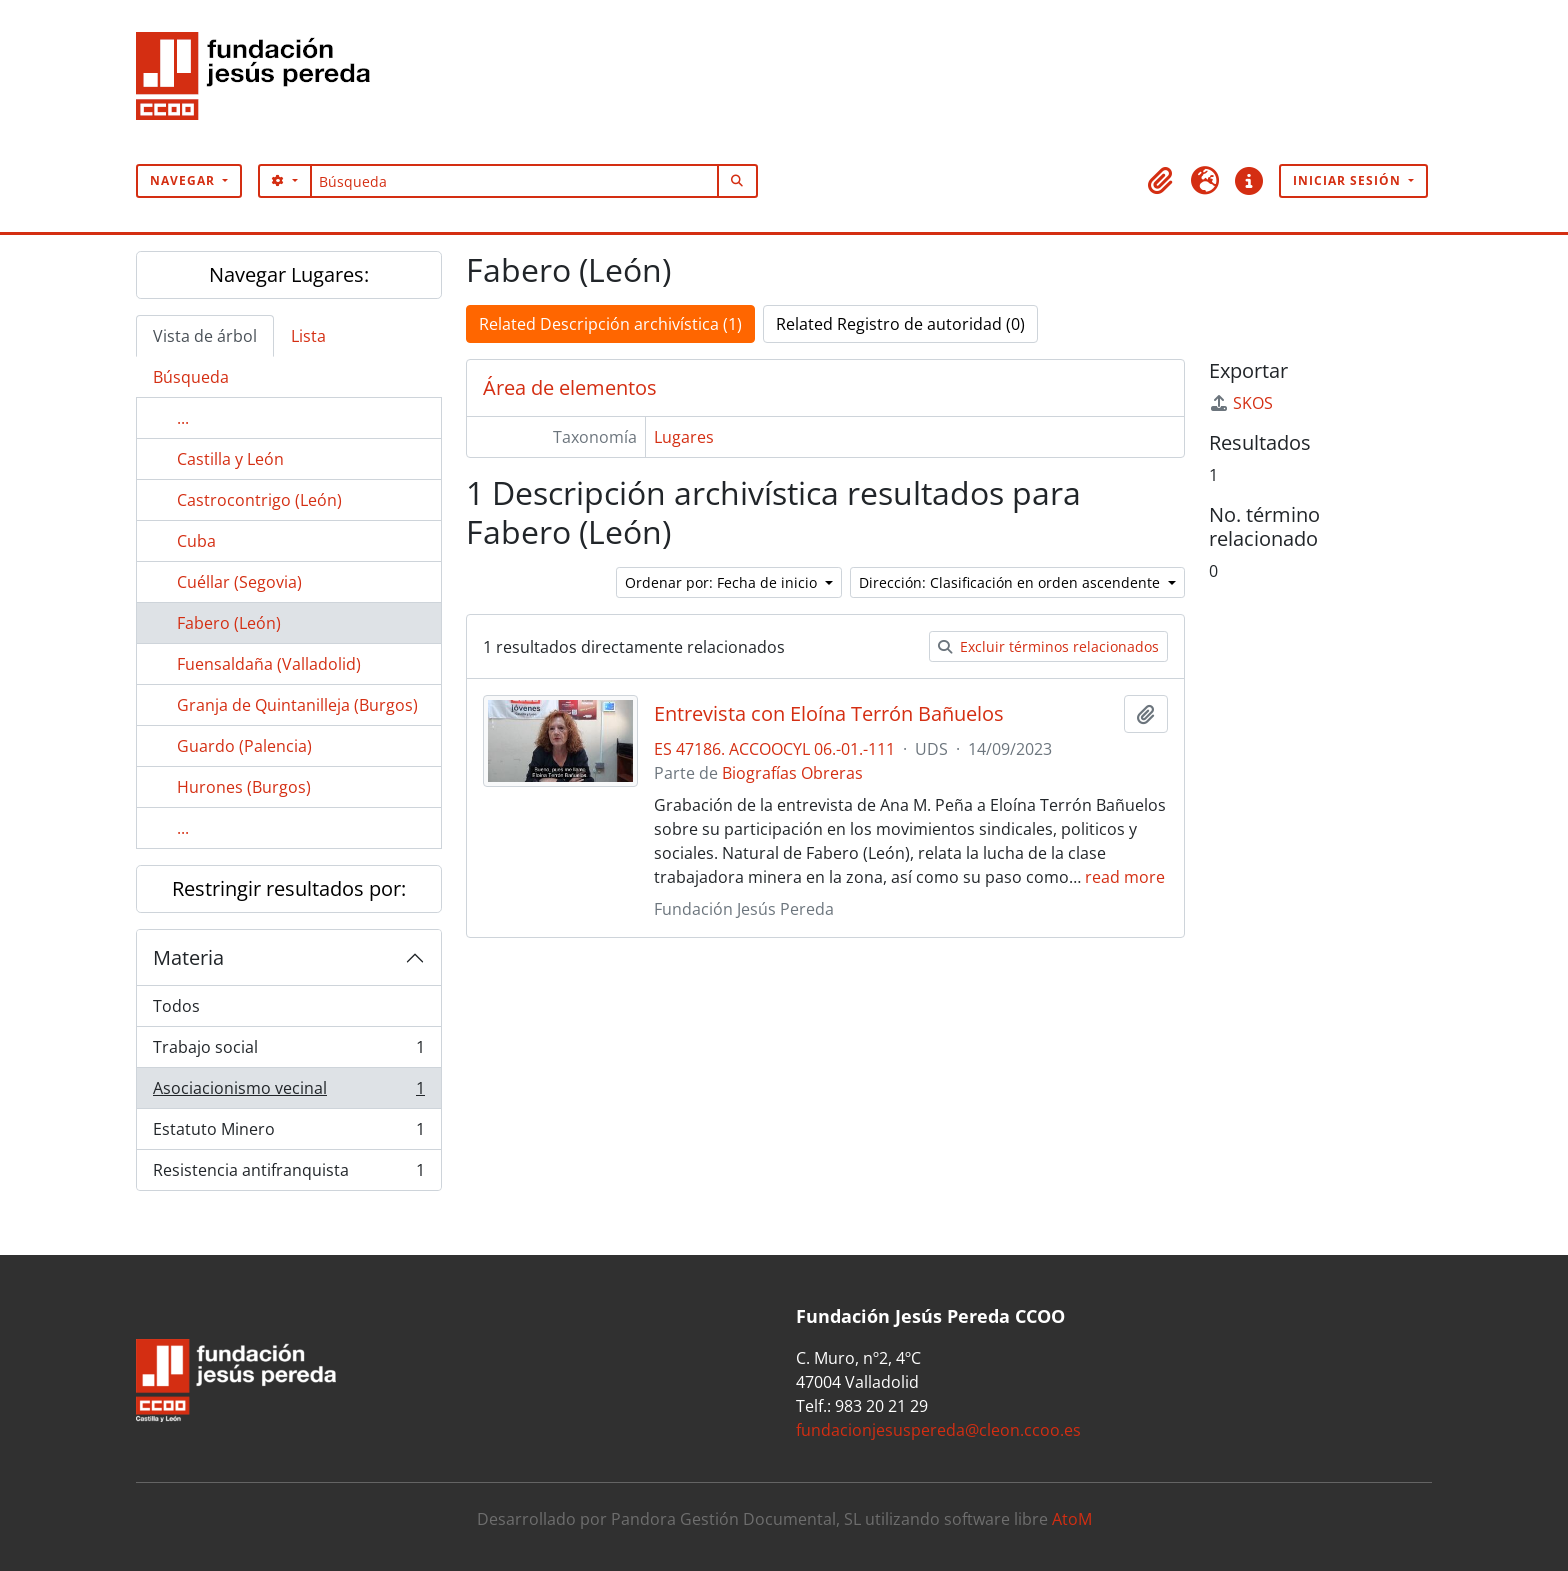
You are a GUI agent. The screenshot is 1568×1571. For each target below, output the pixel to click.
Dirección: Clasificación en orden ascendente (1011, 582)
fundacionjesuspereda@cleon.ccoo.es (938, 1430)
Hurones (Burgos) (244, 787)
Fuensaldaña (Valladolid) (269, 664)
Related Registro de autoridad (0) (900, 324)
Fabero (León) (229, 623)
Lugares (684, 437)
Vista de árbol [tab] (205, 336)
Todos (176, 1006)
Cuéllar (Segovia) (239, 582)
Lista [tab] (308, 336)
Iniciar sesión (1349, 180)
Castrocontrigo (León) (259, 500)
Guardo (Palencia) (244, 746)
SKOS (1241, 403)
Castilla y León (230, 459)
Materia (188, 957)
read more (1125, 877)
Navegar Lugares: (289, 274)
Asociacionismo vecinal (288, 1092)
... (183, 418)
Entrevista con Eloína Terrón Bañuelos (829, 714)
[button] (1161, 181)
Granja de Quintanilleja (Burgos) (297, 705)
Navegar (184, 180)
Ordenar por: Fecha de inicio (723, 582)
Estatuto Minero (288, 1133)
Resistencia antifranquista (288, 1174)
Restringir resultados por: (289, 888)
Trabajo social (288, 1051)
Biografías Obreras (792, 773)
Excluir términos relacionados (1048, 646)
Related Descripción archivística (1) (610, 324)
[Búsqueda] (514, 181)
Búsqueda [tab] (191, 377)
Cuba (196, 541)
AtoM (1072, 1519)
